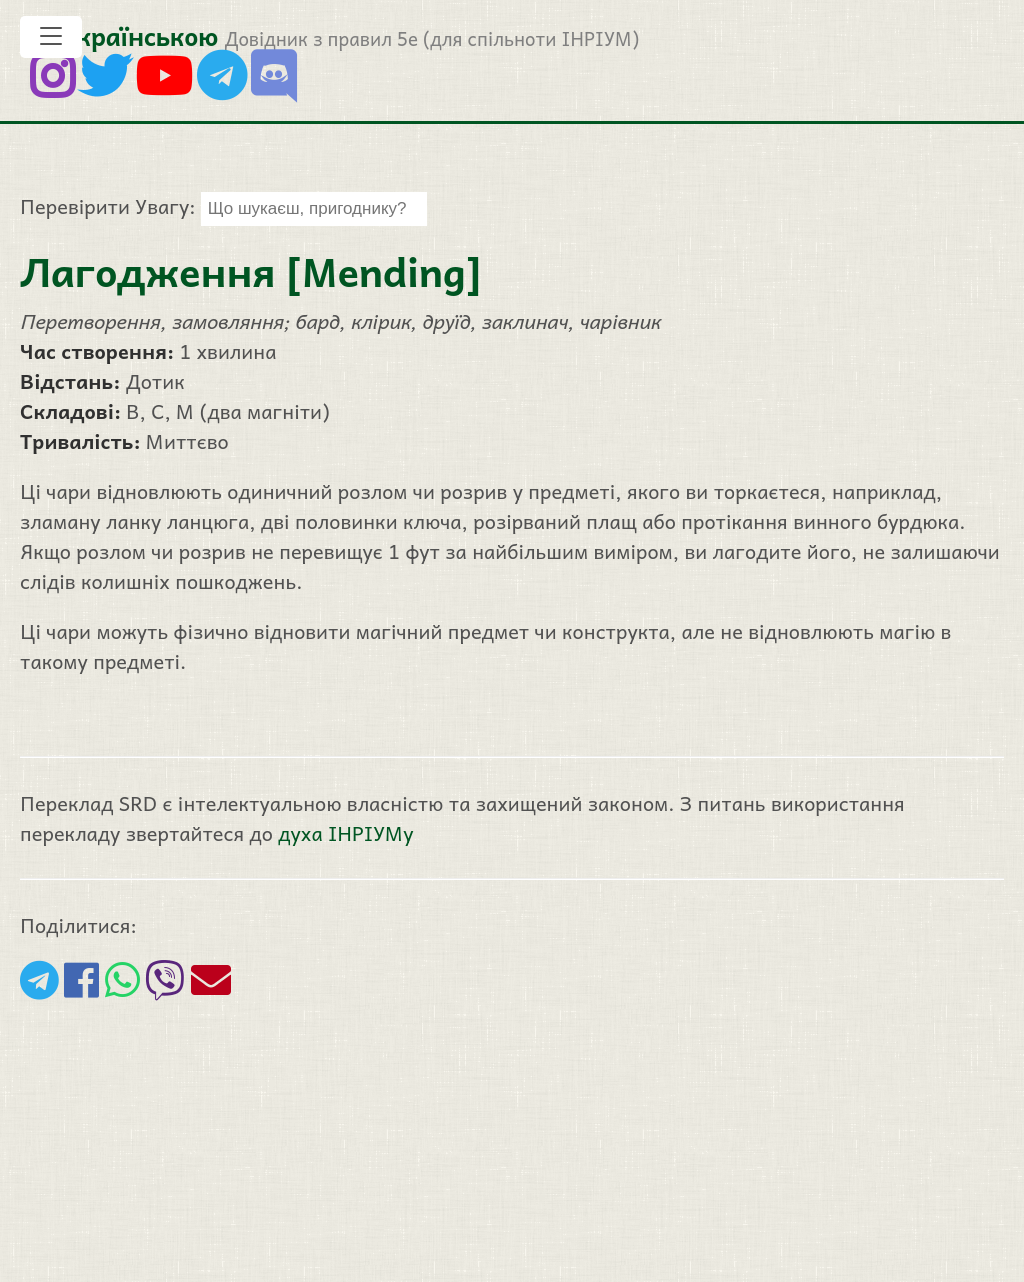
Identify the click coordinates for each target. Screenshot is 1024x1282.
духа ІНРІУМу (345, 833)
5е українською (124, 35)
